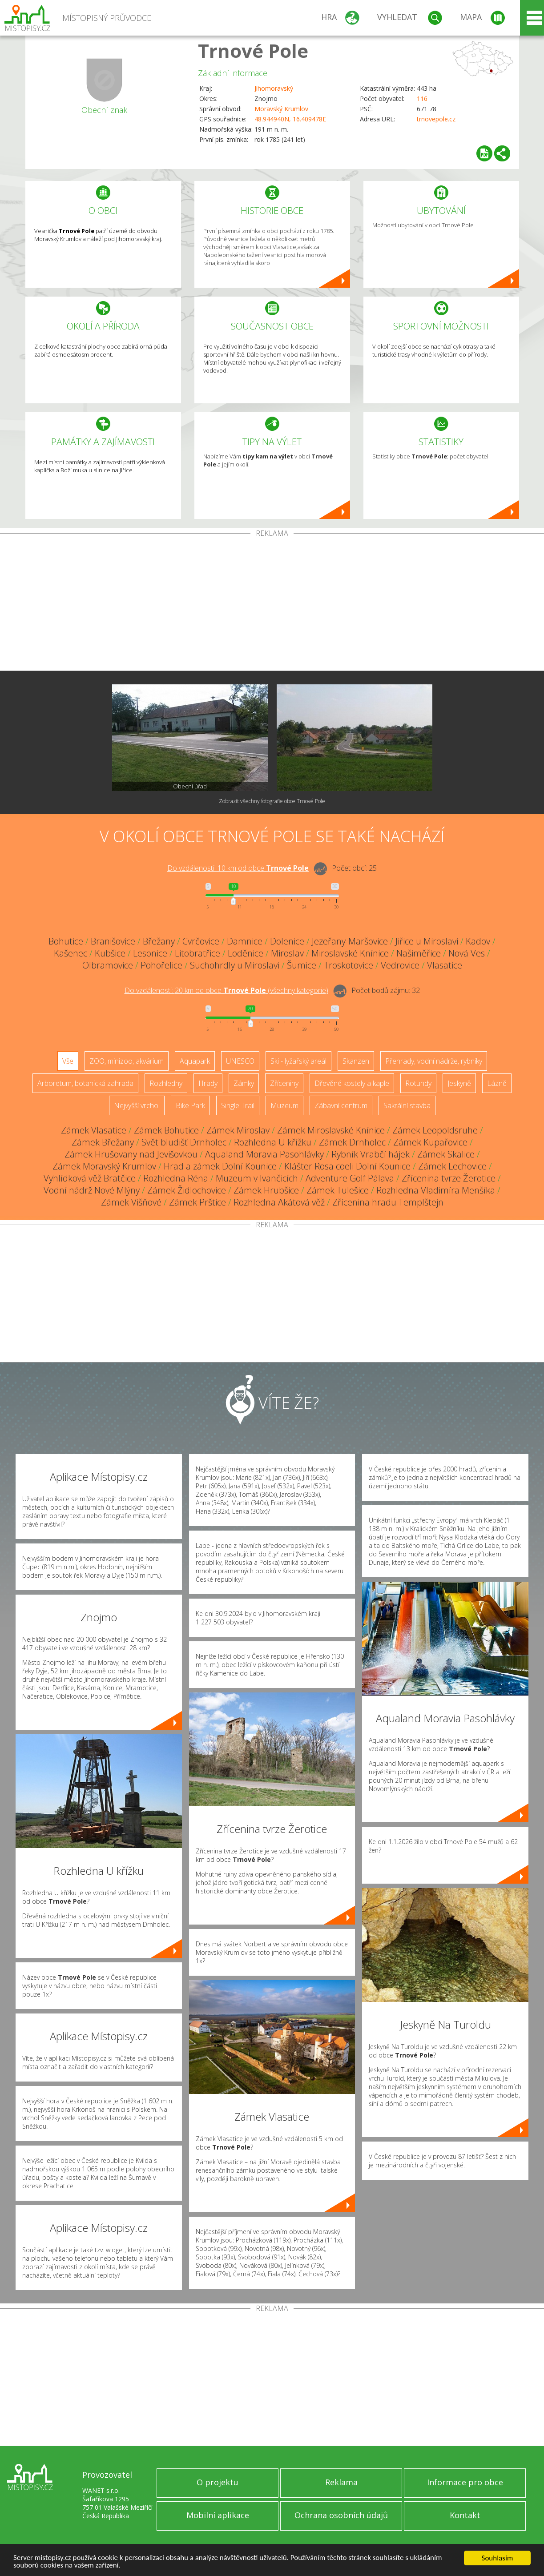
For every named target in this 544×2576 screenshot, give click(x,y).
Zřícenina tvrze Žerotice (449, 1178)
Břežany (159, 941)
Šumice (301, 965)
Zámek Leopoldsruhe (435, 1130)
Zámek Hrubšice (266, 1190)
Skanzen (356, 1061)
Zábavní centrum (340, 1105)
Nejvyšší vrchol (137, 1105)
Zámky (244, 1083)
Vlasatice (444, 965)
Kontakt (465, 2515)
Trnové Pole (253, 50)
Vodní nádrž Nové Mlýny (92, 1190)
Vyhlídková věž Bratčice (90, 1178)
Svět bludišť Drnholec (183, 1142)
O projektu (217, 2482)
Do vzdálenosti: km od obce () (226, 990)
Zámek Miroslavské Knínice (331, 1130)
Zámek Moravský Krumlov (104, 1166)
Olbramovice (107, 965)
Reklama (341, 2482)
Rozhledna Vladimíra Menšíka (435, 1190)
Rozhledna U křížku (272, 1142)
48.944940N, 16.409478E (290, 119)
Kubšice (110, 953)
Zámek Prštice (197, 1202)
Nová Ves (466, 953)
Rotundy (418, 1083)
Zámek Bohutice (166, 1130)
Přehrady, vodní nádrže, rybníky (433, 1061)
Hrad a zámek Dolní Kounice (220, 1166)
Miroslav (287, 953)
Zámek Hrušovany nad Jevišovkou (130, 1154)
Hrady (208, 1083)
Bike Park (190, 1105)
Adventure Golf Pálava (350, 1178)
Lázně (497, 1083)
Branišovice (113, 941)
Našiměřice (418, 953)
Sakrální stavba (407, 1105)
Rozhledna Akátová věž (279, 1202)
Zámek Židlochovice (186, 1190)
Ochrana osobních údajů (341, 2515)
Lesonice (150, 953)
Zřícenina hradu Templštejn (387, 1202)
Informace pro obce (465, 2482)
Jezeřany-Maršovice (350, 941)
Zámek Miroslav (238, 1130)
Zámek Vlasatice (93, 1130)
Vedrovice (400, 965)
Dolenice (287, 941)
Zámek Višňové (131, 1202)
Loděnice (245, 953)
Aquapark (195, 1061)
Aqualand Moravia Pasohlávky (264, 1154)
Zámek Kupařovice (430, 1142)
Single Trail (237, 1105)
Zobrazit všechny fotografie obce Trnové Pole (272, 801)
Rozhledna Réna (175, 1178)
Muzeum (284, 1105)
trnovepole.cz (436, 119)
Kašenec (70, 953)
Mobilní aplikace (217, 2515)
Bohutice (65, 941)
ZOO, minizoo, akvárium (126, 1061)
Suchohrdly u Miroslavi (234, 965)
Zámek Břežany (103, 1142)
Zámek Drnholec (352, 1142)
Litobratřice (197, 953)
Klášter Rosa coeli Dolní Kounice (347, 1166)
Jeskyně (459, 1083)
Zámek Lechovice (452, 1166)
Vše (67, 1061)
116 (422, 98)
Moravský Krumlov (281, 108)
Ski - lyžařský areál (298, 1061)
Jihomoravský (273, 88)
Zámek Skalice (446, 1154)
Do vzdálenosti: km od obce (238, 868)
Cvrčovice (200, 941)
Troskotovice (348, 965)
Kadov (478, 941)
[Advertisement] (272, 604)
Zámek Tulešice (337, 1190)
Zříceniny (284, 1083)
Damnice (244, 941)
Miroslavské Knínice (350, 953)
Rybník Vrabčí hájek (370, 1154)
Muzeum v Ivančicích (257, 1178)
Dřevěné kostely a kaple (351, 1083)
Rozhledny (165, 1083)
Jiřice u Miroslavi (426, 941)
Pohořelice (161, 965)
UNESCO (240, 1061)
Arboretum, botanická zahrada (85, 1083)
